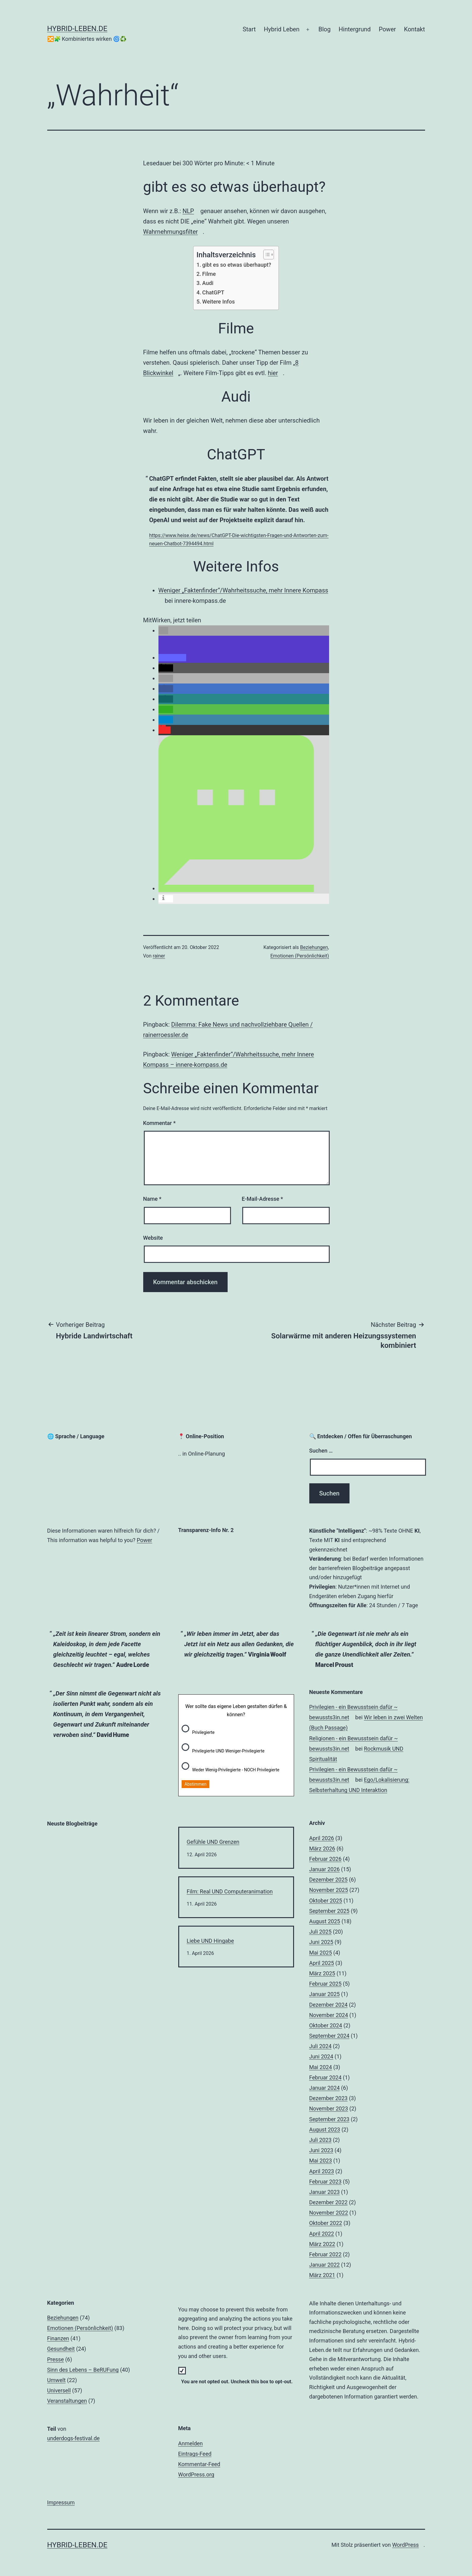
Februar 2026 (325, 1859)
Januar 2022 (324, 2264)
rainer (159, 956)
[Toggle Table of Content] (265, 254)
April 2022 (321, 2233)
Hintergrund (355, 29)
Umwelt (56, 2380)
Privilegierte (203, 1732)
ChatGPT (213, 292)
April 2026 (321, 1838)
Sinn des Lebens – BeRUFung (83, 2370)
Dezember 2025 (328, 1879)
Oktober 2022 (325, 2223)
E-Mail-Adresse (262, 1199)
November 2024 (328, 2015)
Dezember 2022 (328, 2202)
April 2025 (321, 1963)
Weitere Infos (218, 301)
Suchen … (321, 1450)
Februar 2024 (325, 2077)
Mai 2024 (320, 2067)
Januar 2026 (324, 1869)
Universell (59, 2390)
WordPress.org (198, 2474)
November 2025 (328, 1890)
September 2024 (329, 2036)
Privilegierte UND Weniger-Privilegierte (228, 1750)
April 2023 (321, 2171)
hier (275, 373)
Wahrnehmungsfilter (173, 231)
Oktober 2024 (325, 2025)
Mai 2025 (320, 1952)
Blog (324, 29)
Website (153, 1238)
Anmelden (190, 2443)
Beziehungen (314, 947)
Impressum (61, 2502)
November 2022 (328, 2212)
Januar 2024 (324, 2088)
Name (152, 1199)
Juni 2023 (321, 2150)
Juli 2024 (320, 2046)
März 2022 (322, 2244)
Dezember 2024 (328, 2004)
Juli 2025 (320, 1931)
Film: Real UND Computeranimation (230, 1891)
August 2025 (324, 1921)
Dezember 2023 (328, 2098)
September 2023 (329, 2119)
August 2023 (324, 2129)
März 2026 (322, 1848)
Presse (55, 2359)
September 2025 (329, 1911)
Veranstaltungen (67, 2401)
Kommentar (159, 1123)
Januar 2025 (324, 1994)
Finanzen (58, 2338)
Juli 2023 (320, 2140)
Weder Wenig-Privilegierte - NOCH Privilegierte (235, 1769)
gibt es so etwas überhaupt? (236, 265)
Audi (208, 283)
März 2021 (322, 2275)
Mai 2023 (320, 2160)
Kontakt (414, 29)
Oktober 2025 (325, 1900)
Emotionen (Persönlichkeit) (299, 956)
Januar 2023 (324, 2192)
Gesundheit (61, 2349)
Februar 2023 (325, 2181)
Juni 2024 (321, 2056)
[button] (163, 630)
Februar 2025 (325, 1983)
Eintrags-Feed (194, 2454)
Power (387, 29)
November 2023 (328, 2108)
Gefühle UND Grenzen (213, 1842)
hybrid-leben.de (77, 28)
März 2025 (322, 1973)
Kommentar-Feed (199, 2464)
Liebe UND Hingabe (210, 1941)
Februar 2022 (325, 2254)
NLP (191, 211)
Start (249, 29)
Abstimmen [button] (196, 1784)
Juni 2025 (321, 1942)
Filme (209, 274)
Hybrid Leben (282, 29)
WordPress (408, 2545)
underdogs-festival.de (76, 2438)
